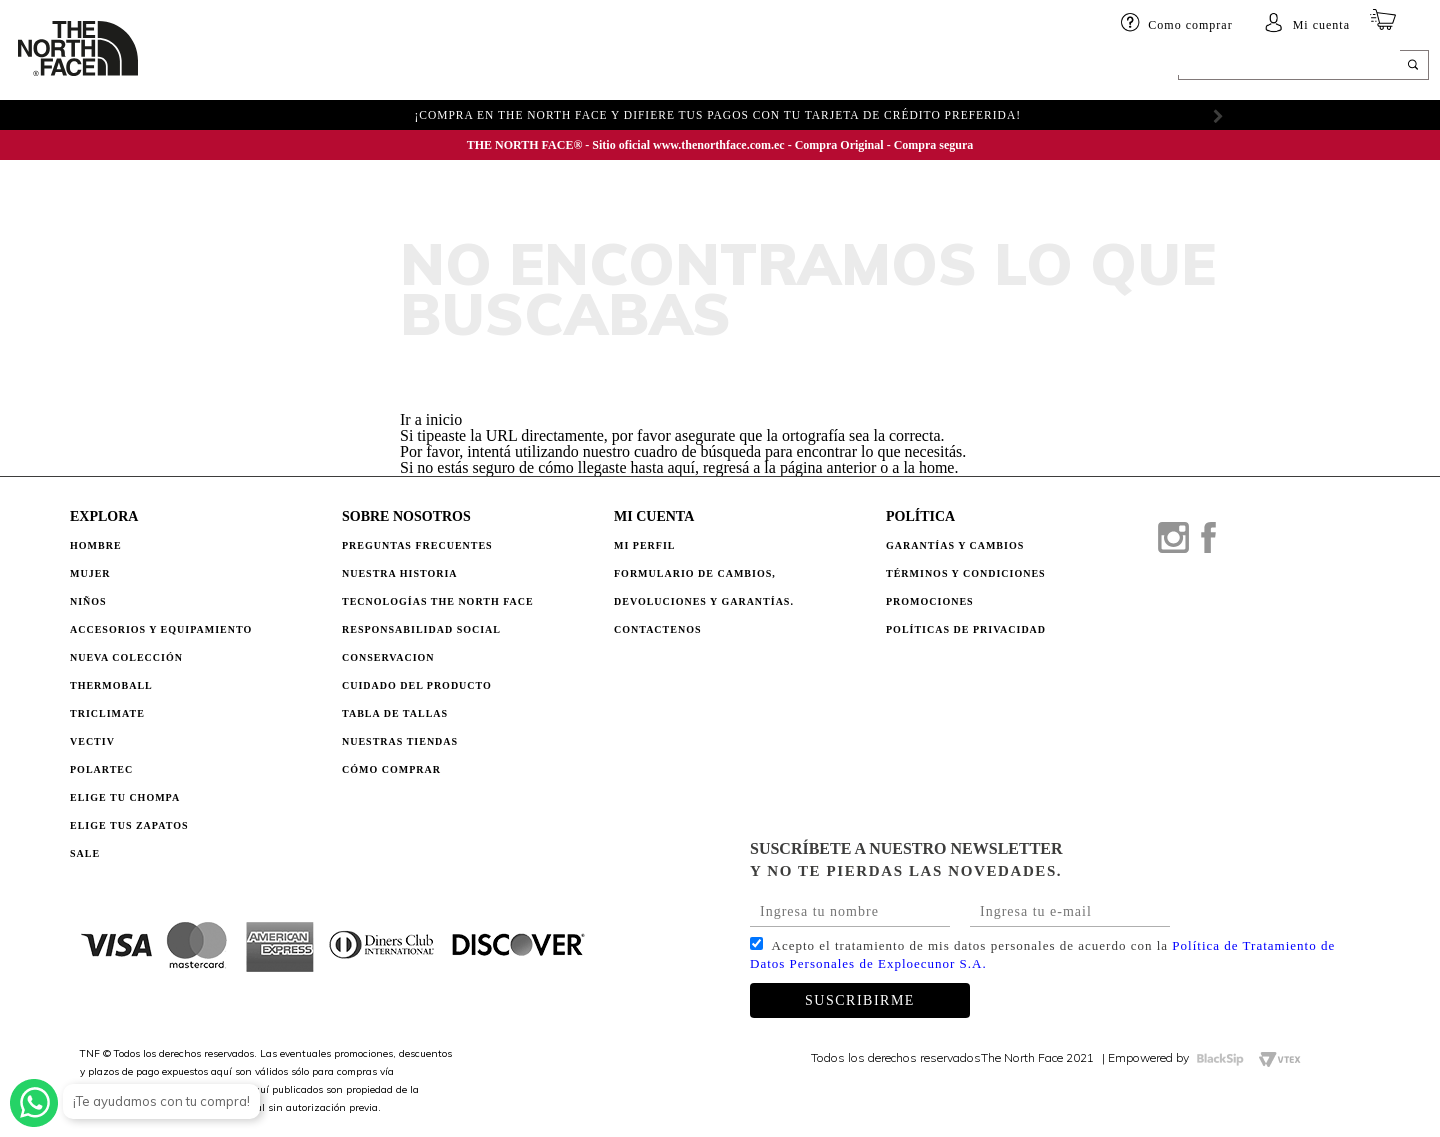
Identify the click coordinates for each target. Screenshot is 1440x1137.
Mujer (264, 67)
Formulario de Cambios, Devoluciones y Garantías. (704, 587)
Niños (324, 67)
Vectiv (92, 741)
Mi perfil (645, 545)
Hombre (96, 545)
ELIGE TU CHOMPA (765, 67)
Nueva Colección (126, 657)
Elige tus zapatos (129, 825)
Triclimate (107, 713)
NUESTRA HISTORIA (400, 573)
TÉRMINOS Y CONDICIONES (966, 573)
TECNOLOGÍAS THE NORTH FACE (438, 601)
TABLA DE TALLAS (395, 713)
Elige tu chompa (125, 797)
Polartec (101, 769)
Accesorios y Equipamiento (161, 629)
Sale (85, 853)
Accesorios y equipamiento (458, 67)
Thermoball (111, 685)
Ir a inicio (431, 419)
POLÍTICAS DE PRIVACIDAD (966, 629)
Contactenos (658, 629)
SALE (858, 67)
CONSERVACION (388, 657)
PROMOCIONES (930, 601)
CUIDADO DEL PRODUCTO (417, 685)
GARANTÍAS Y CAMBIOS (955, 545)
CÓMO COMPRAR (391, 769)
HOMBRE (197, 67)
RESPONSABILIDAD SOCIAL (421, 629)
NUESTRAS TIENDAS (400, 741)
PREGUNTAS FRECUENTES (417, 545)
